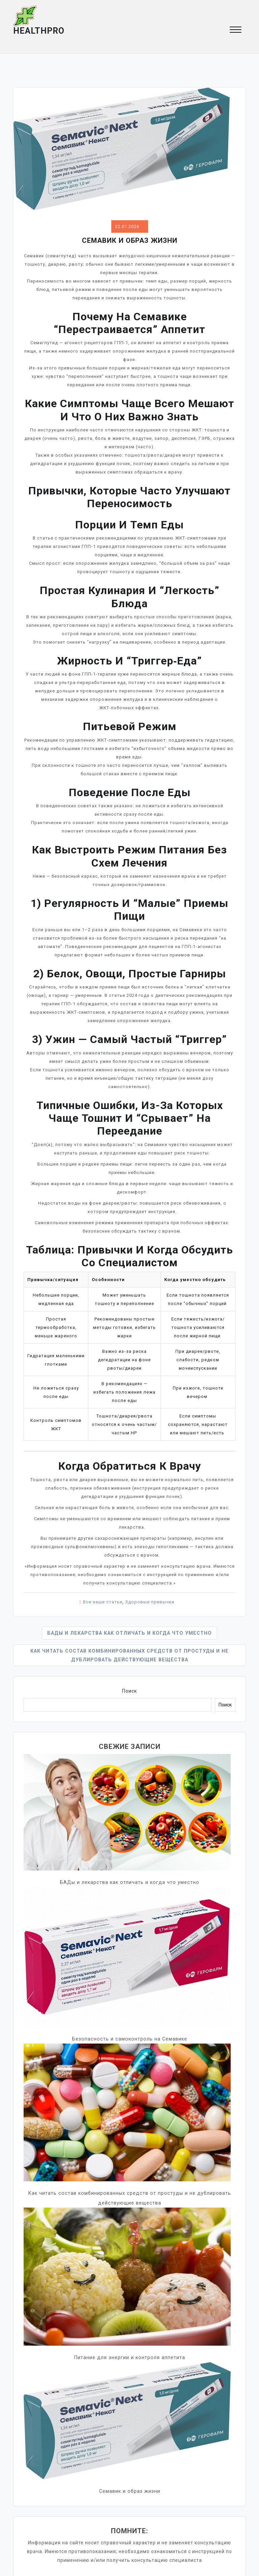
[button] (235, 30)
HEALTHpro (38, 31)
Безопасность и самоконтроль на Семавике (129, 2038)
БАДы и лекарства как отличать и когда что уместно (129, 1633)
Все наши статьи (102, 1601)
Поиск (129, 1691)
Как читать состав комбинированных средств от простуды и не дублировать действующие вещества (130, 1655)
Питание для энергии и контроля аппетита (130, 2356)
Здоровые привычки (149, 1601)
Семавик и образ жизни (130, 2490)
